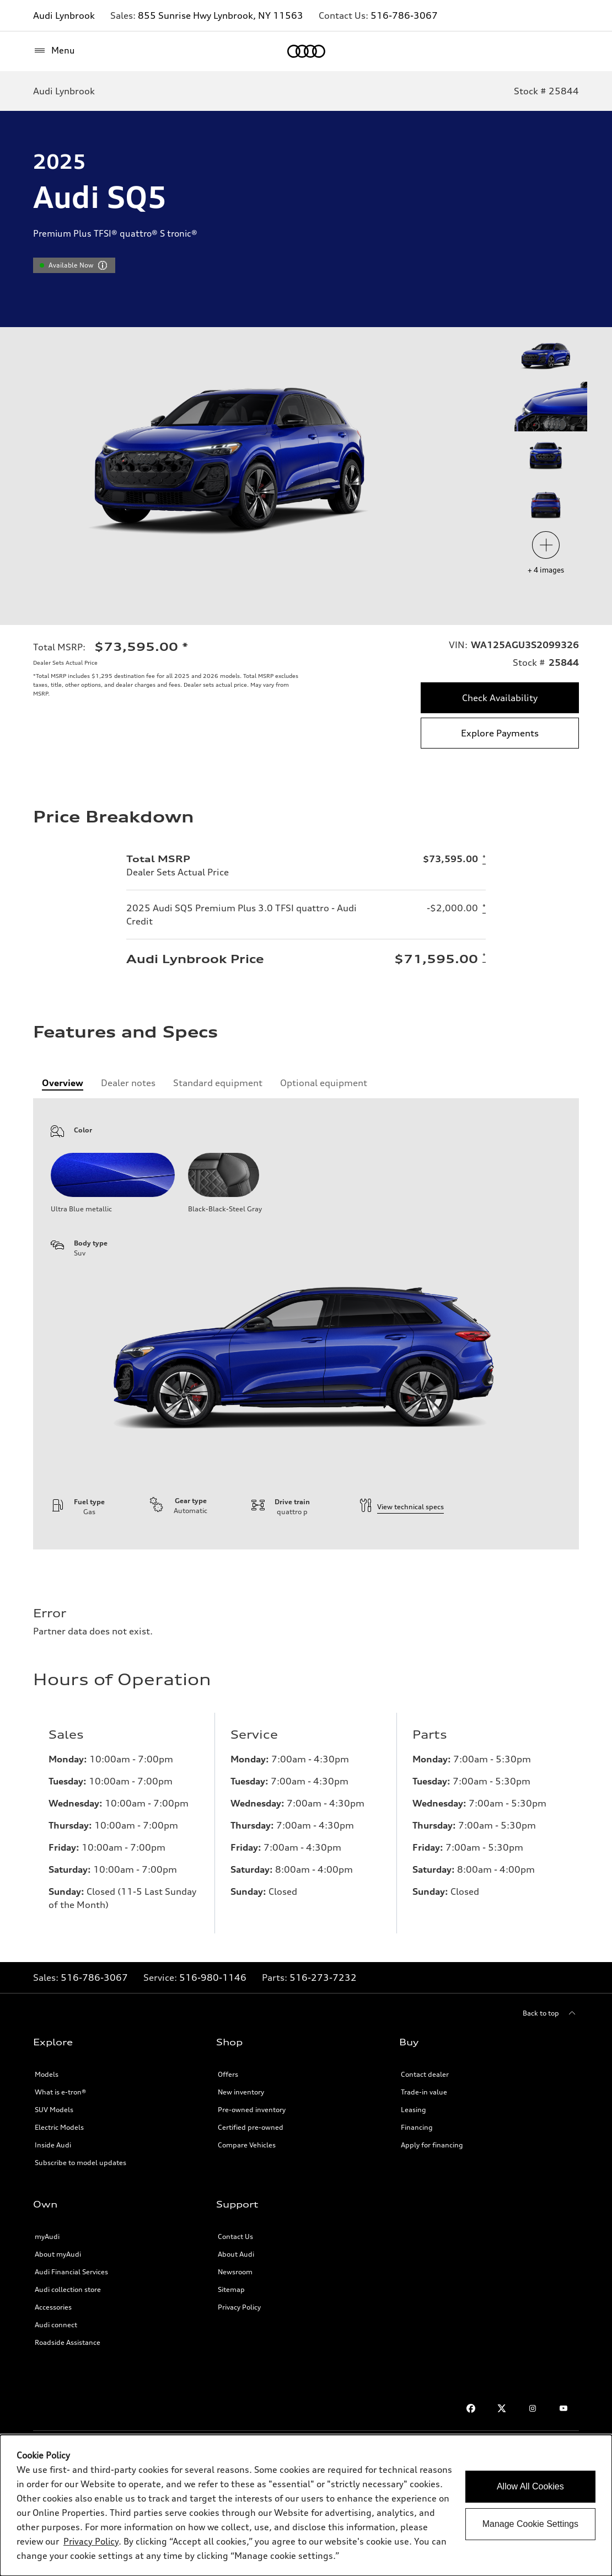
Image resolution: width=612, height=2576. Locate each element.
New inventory (241, 2092)
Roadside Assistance (67, 2342)
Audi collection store (68, 2289)
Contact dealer (425, 2074)
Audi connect (56, 2325)
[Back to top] (551, 2013)
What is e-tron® (60, 2092)
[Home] (306, 51)
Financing (417, 2127)
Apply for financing (432, 2145)
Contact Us (235, 2236)
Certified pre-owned (250, 2127)
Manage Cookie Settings (530, 2524)
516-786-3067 (404, 15)
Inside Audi (53, 2145)
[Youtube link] (563, 2408)
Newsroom (235, 2272)
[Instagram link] (532, 2408)
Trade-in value (424, 2092)
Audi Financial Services (71, 2272)
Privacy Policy (239, 2307)
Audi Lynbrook (64, 15)
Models (46, 2074)
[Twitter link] (501, 2408)
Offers (228, 2074)
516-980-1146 (212, 1977)
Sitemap (231, 2289)
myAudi (47, 2236)
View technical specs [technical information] (401, 1507)
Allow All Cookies (530, 2486)
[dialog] (306, 2505)
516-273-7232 (323, 1977)
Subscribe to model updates (80, 2162)
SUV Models (54, 2109)
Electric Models (59, 2127)
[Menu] (54, 51)
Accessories (53, 2307)
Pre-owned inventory (252, 2109)
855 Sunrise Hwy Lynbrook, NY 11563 (220, 15)
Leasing (413, 2109)
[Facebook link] (470, 2408)
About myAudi (58, 2254)
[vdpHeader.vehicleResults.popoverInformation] (102, 265)
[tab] (62, 1082)
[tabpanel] (306, 1323)
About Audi (236, 2254)
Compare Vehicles (247, 2145)
